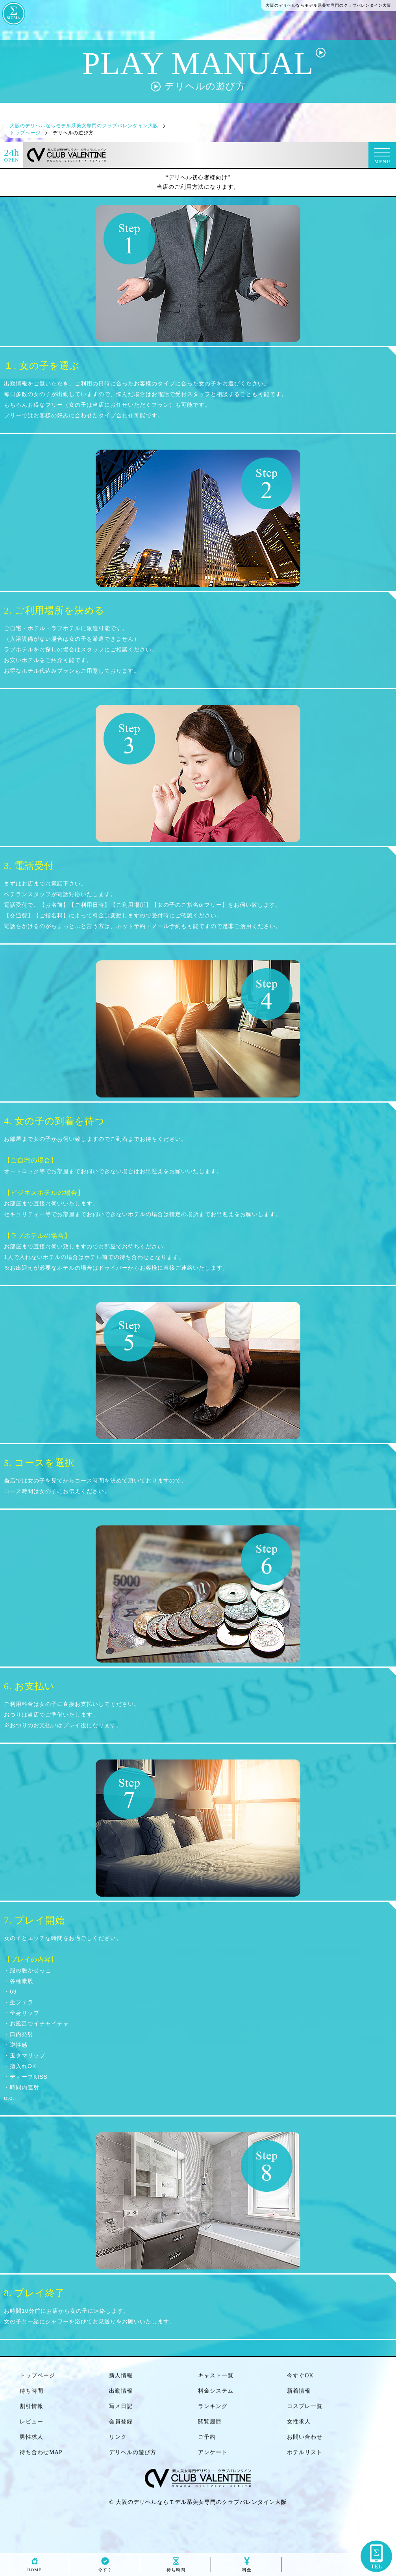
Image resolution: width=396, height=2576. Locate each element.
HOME (34, 2567)
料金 (247, 2567)
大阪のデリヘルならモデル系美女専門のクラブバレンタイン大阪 (201, 2502)
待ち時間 (176, 2567)
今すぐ (105, 2567)
